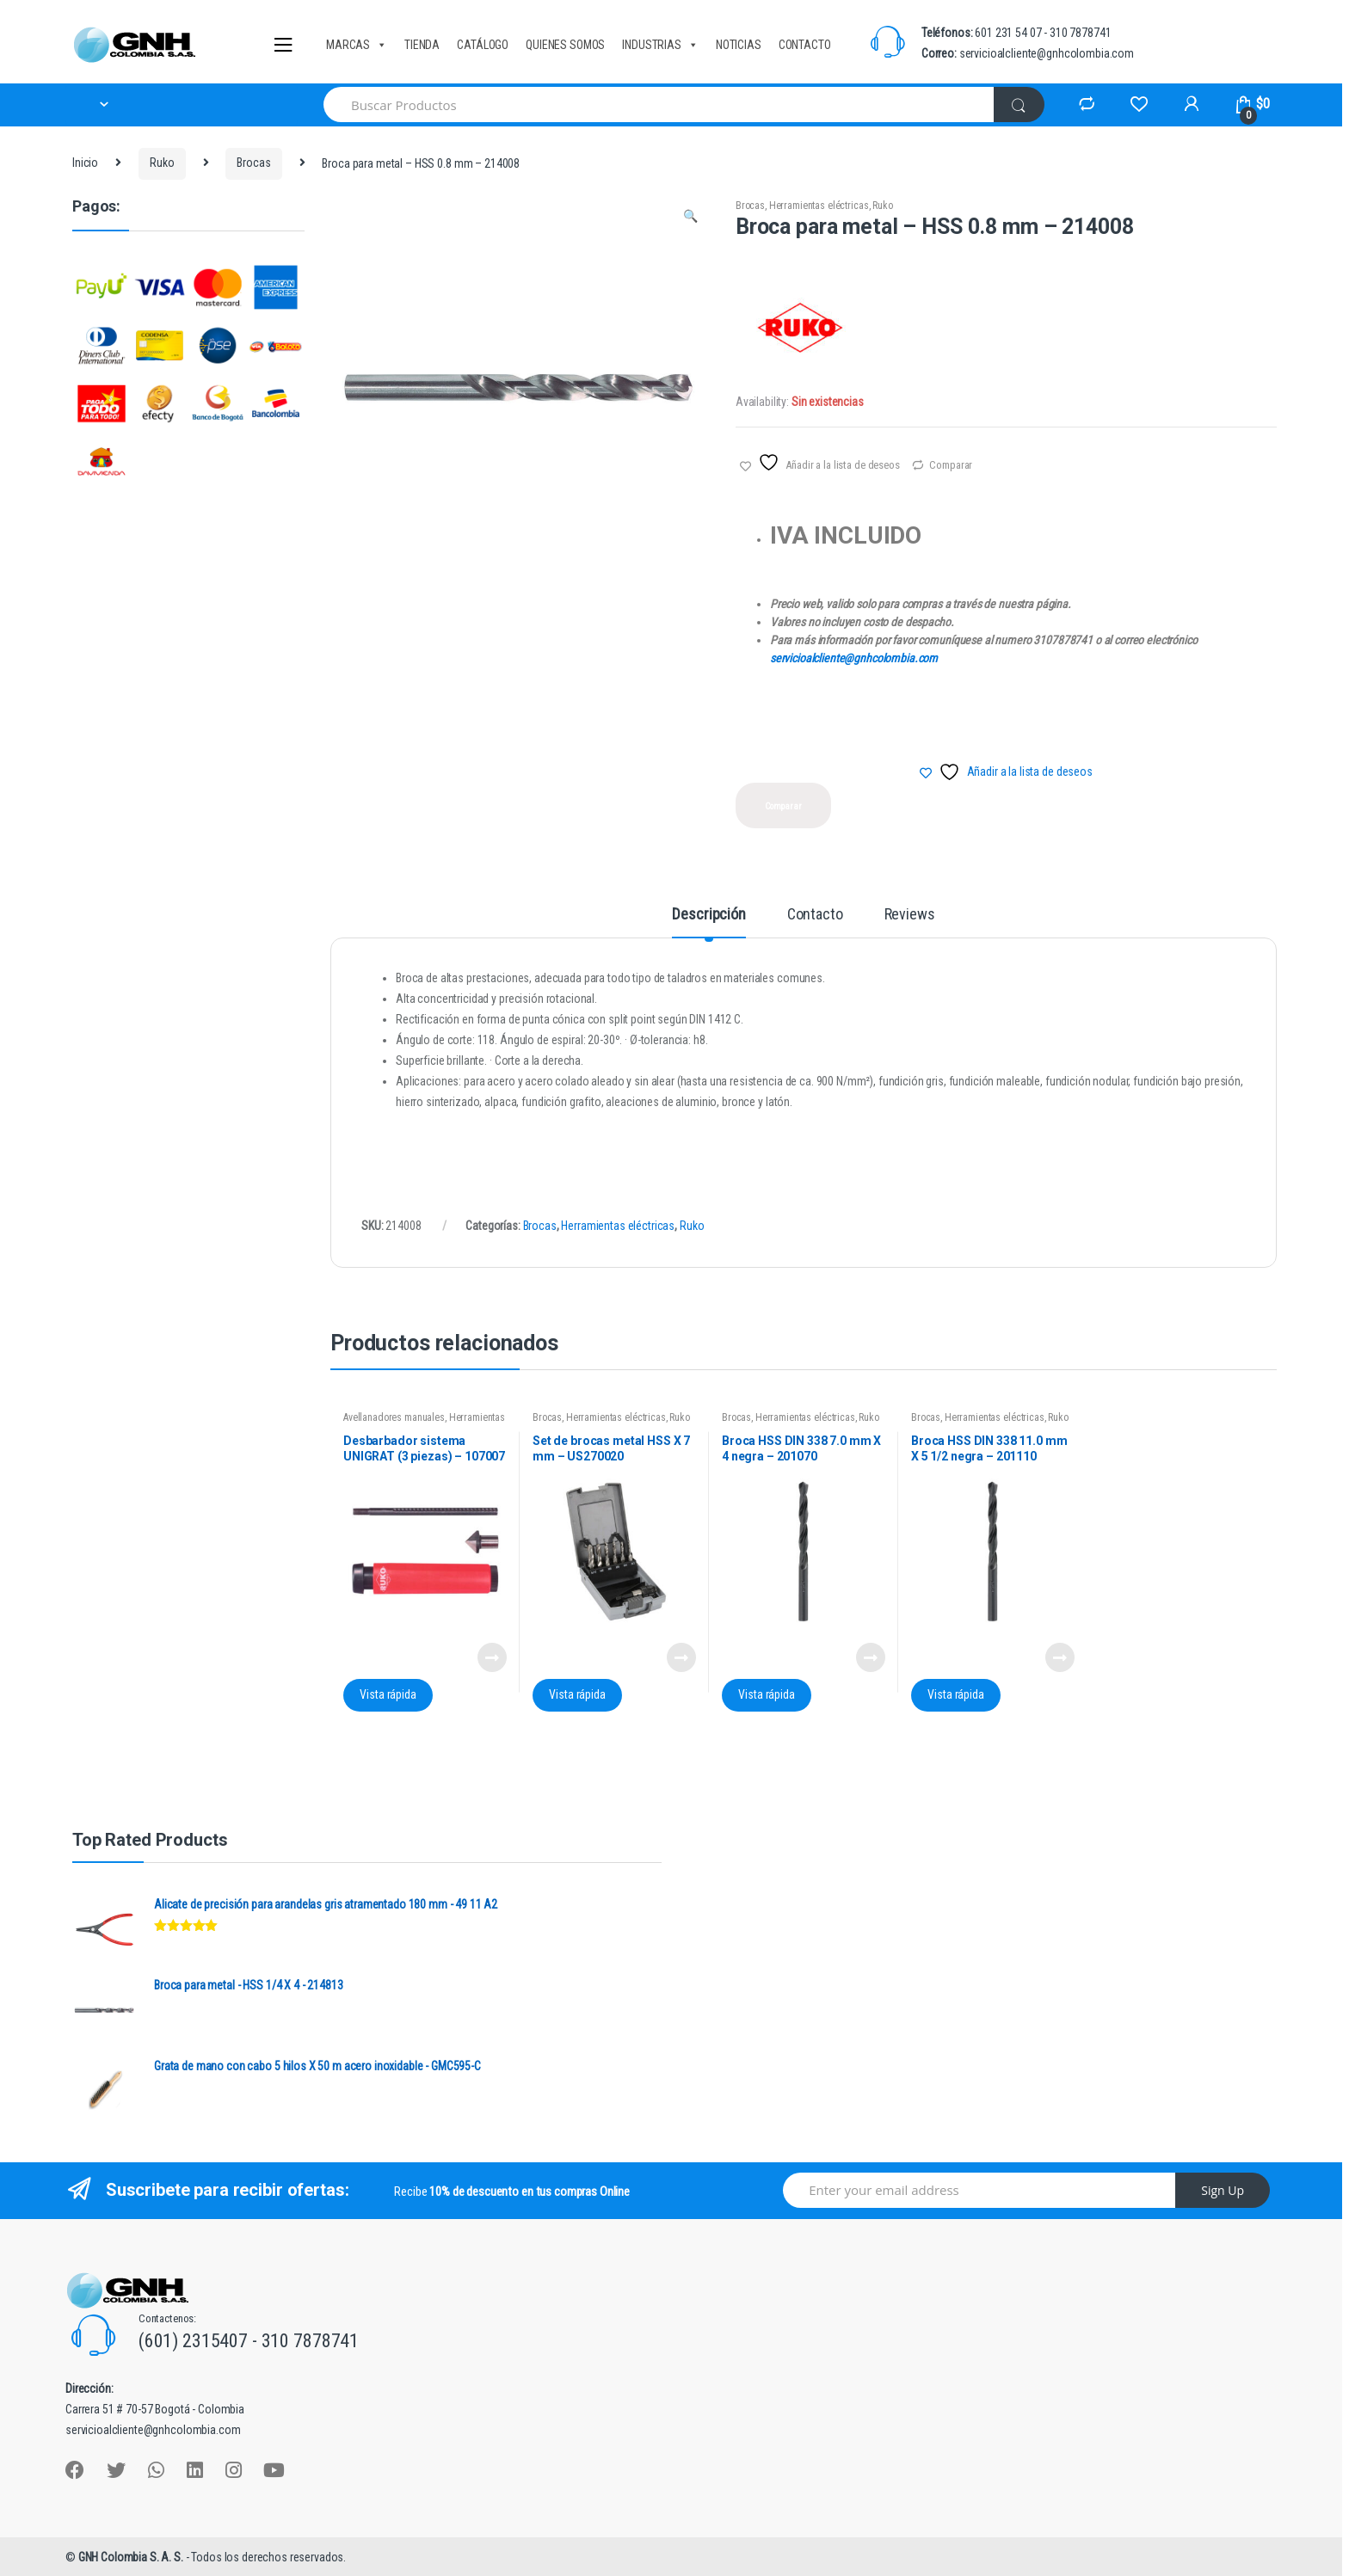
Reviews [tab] (909, 915)
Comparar (950, 464)
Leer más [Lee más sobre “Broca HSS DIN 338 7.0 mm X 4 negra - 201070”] (869, 1657)
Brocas (253, 162)
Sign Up (1222, 2190)
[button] (690, 218)
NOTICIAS (738, 45)
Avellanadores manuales (394, 1417)
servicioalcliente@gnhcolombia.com (854, 658)
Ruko (162, 162)
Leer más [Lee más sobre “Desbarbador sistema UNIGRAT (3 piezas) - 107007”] (491, 1657)
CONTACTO (805, 45)
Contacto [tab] (815, 915)
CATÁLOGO (482, 45)
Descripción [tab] (708, 915)
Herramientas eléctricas (819, 206)
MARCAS (356, 45)
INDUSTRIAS (660, 45)
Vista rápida (388, 1694)
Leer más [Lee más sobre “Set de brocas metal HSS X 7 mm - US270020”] (680, 1657)
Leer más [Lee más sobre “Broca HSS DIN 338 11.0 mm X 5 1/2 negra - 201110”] (1059, 1657)
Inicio (85, 162)
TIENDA (422, 45)
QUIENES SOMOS (565, 45)
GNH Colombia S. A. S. (132, 2557)
